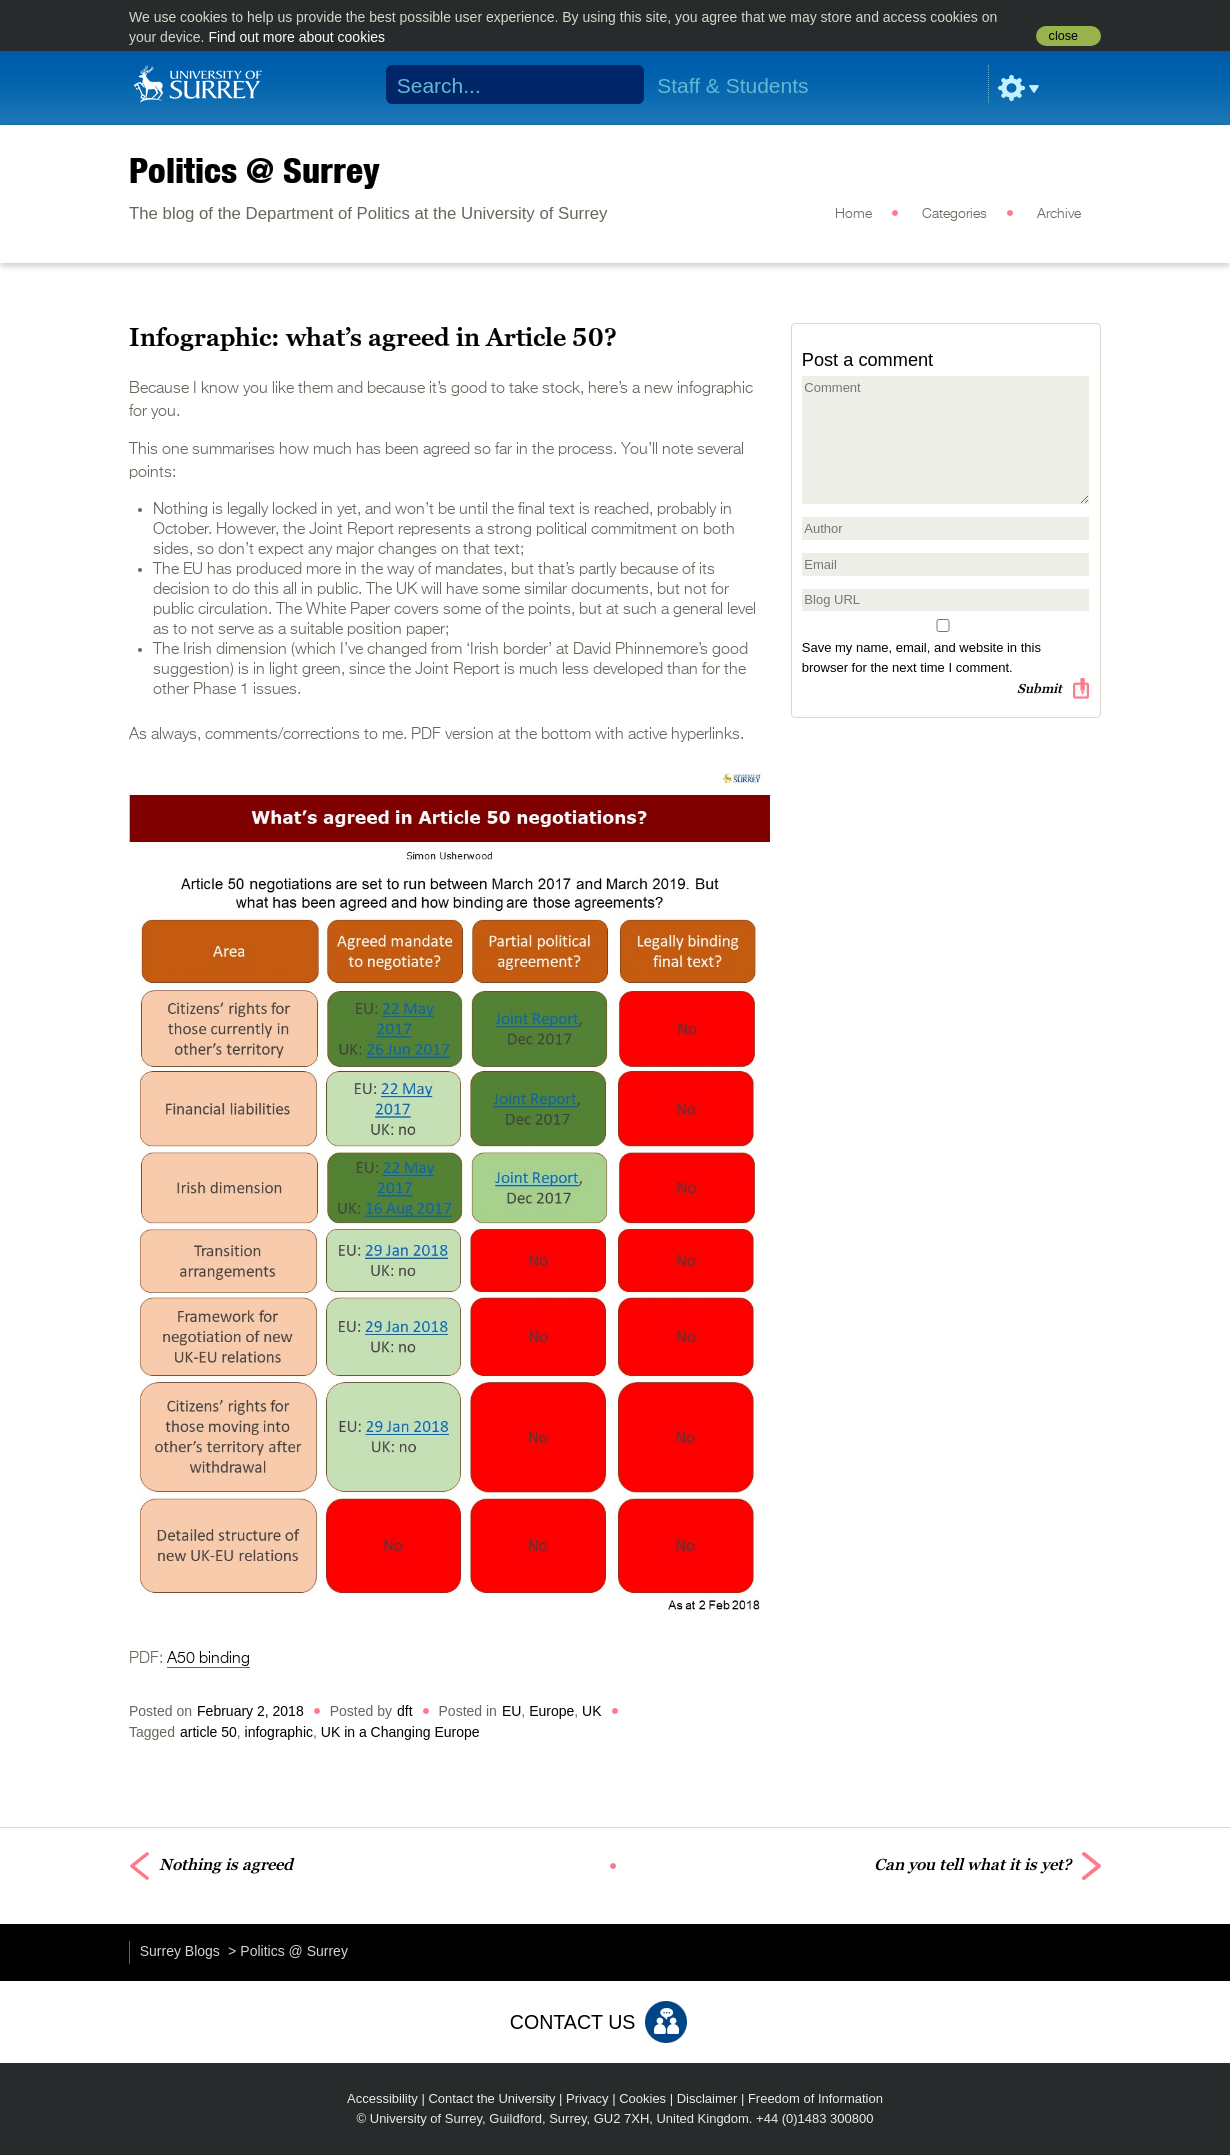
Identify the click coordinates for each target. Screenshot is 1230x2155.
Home (853, 214)
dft (405, 1711)
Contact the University (491, 2098)
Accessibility (382, 2098)
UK (591, 1711)
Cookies (642, 2098)
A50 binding (208, 1659)
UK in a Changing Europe (400, 1732)
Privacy (587, 2098)
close (1063, 36)
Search (616, 85)
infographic (279, 1732)
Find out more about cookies (296, 37)
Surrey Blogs (180, 1951)
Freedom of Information (815, 2098)
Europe (551, 1711)
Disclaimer (707, 2098)
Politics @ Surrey (254, 170)
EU (511, 1711)
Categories (954, 214)
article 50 (208, 1732)
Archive (1059, 214)
